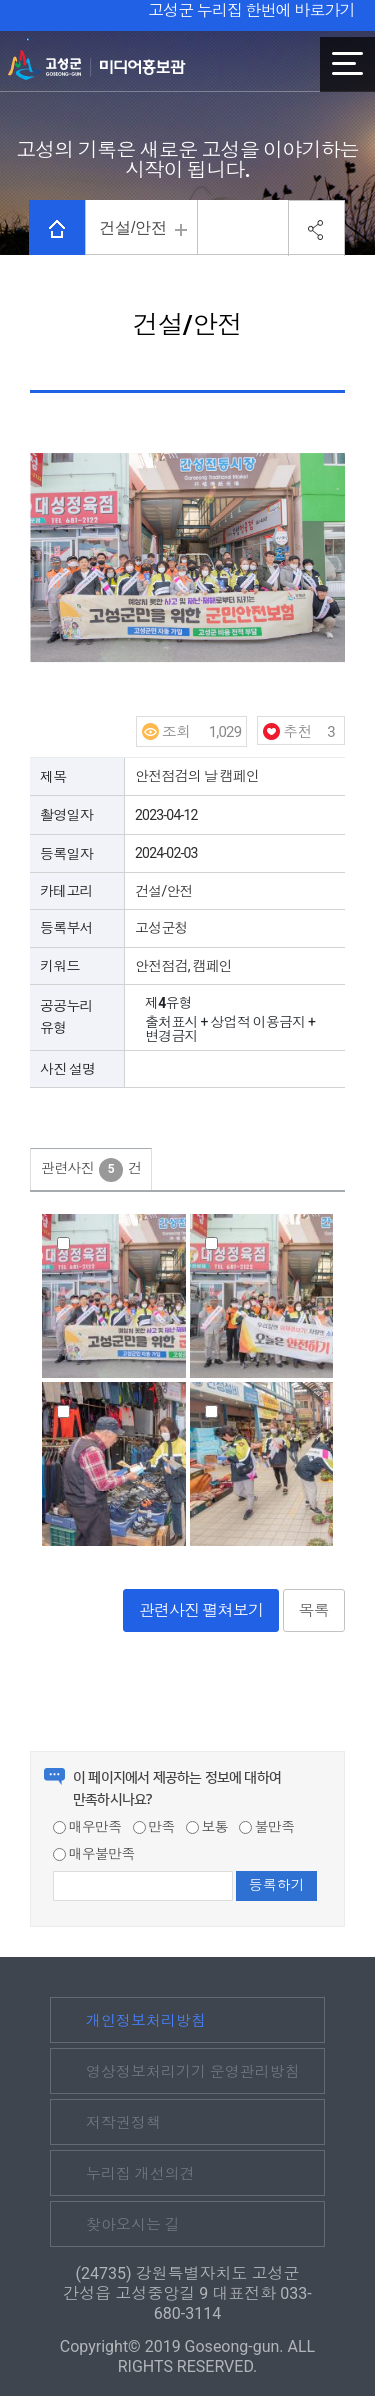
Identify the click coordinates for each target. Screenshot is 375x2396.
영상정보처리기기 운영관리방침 (193, 2072)
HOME (57, 229)
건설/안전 (133, 227)
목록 (314, 1610)
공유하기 (316, 228)
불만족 (266, 1827)
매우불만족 (94, 1854)
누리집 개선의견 (140, 2174)
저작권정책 (123, 2123)
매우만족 (87, 1827)
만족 (154, 1827)
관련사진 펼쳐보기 (201, 1610)
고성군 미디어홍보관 (97, 65)
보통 (207, 1827)
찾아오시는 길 (133, 2225)
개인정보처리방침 (146, 2021)
